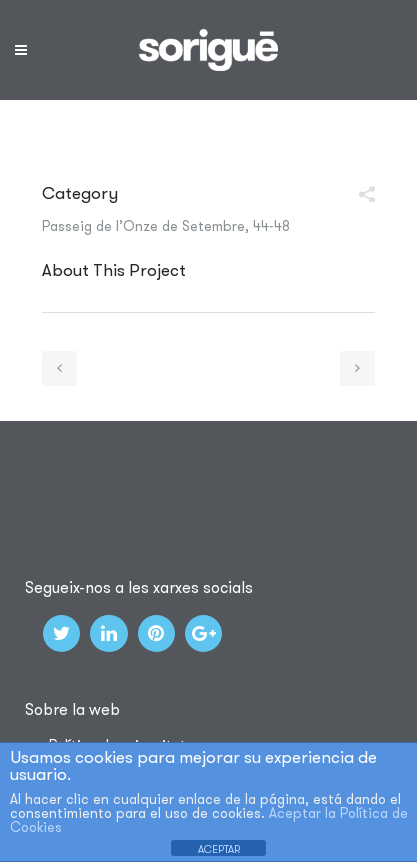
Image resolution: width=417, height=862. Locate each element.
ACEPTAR (219, 849)
